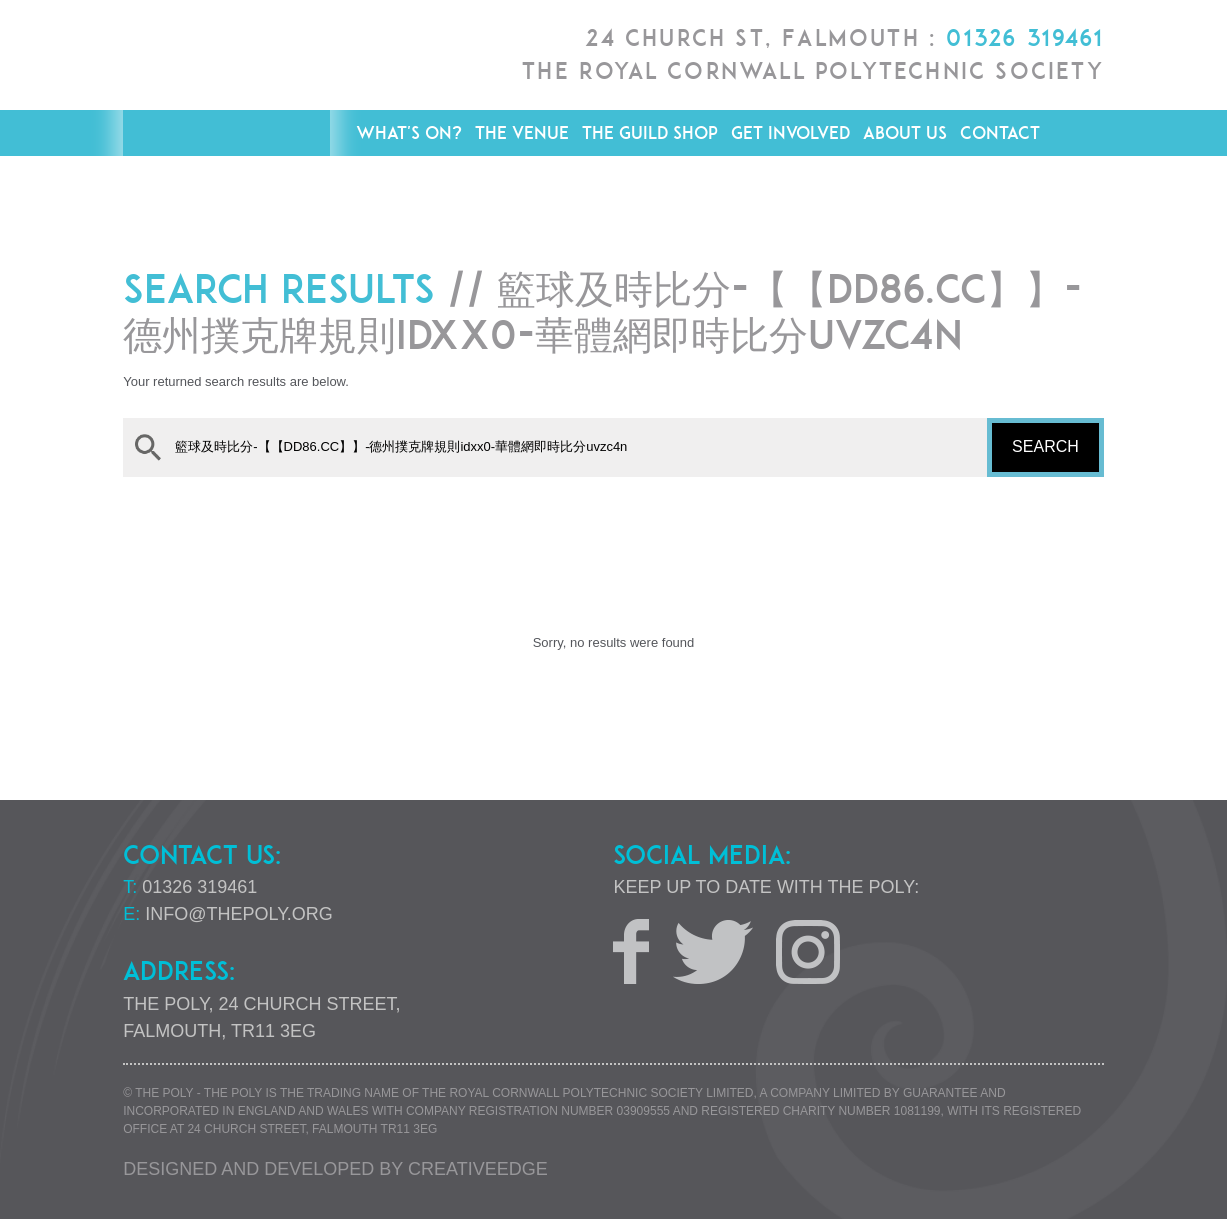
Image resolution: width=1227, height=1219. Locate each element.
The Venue (522, 132)
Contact (1000, 132)
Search (1045, 446)
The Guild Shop (650, 132)
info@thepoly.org (239, 914)
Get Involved (790, 132)
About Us (905, 132)
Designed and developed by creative (335, 1169)
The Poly (226, 120)
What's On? (409, 132)
